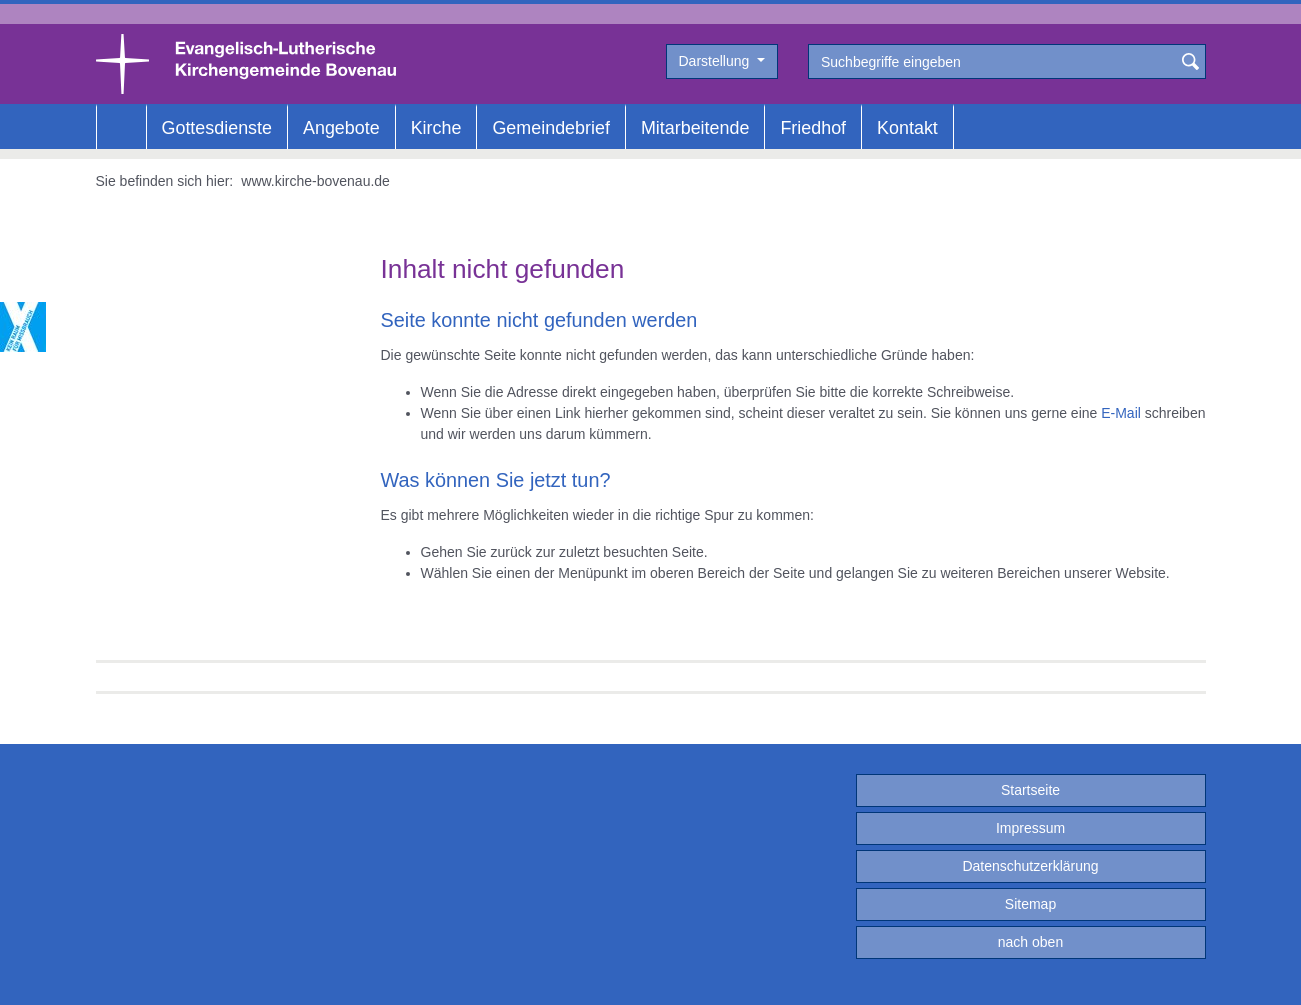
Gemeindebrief (550, 128)
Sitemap (1030, 904)
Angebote (341, 128)
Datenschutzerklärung (1030, 866)
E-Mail (1121, 413)
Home (121, 128)
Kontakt (907, 128)
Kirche (436, 128)
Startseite (1030, 790)
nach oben (1030, 942)
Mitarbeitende (695, 128)
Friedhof (813, 128)
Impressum (1030, 828)
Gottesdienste (217, 128)
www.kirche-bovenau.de (315, 181)
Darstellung (716, 61)
